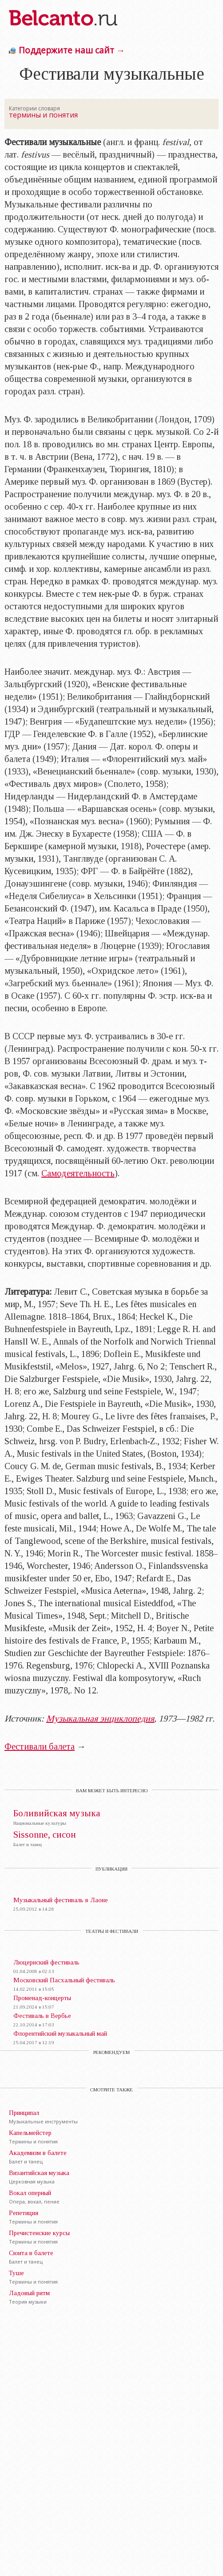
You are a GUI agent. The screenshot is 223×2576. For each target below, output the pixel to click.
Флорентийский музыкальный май (60, 2033)
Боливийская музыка (56, 1813)
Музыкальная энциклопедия (100, 1718)
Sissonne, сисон (44, 1835)
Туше (16, 2272)
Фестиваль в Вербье (42, 2015)
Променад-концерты (42, 1997)
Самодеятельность (78, 1173)
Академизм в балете (38, 2152)
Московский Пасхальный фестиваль (64, 1980)
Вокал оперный (30, 2192)
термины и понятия (43, 115)
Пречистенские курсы (39, 2232)
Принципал (24, 2112)
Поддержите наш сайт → (72, 50)
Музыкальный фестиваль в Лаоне (60, 1900)
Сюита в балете (31, 2252)
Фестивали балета (39, 1746)
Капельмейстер (30, 2132)
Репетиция (23, 2212)
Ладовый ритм (29, 2293)
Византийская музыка (39, 2172)
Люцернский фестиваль (46, 1962)
